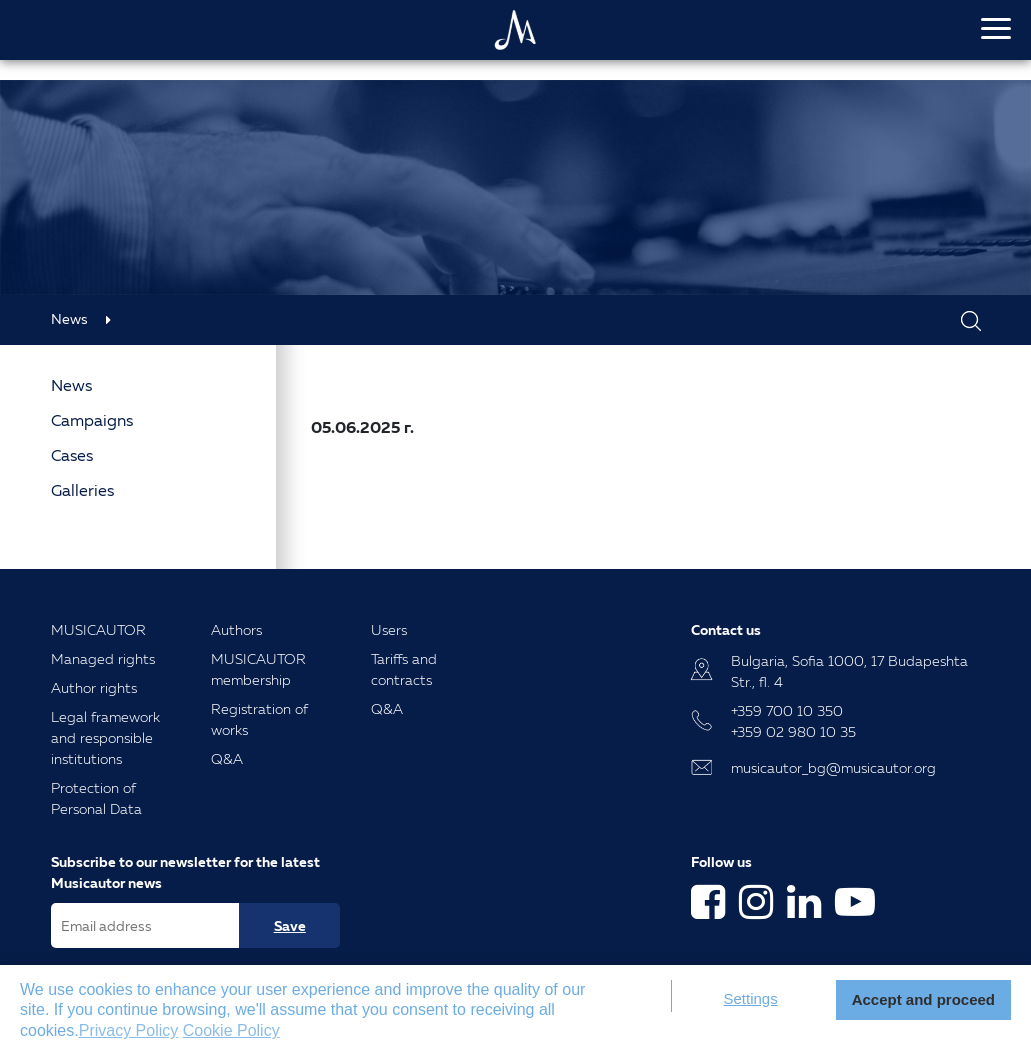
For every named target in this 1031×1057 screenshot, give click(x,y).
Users (389, 629)
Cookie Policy (231, 1030)
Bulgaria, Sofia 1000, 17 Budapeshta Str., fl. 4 (849, 671)
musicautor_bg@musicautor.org (833, 767)
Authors (236, 629)
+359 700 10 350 (787, 710)
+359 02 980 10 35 (793, 731)
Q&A (227, 758)
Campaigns (92, 420)
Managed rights (103, 658)
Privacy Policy (129, 1030)
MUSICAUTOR (98, 629)
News (69, 318)
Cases (72, 455)
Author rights (94, 687)
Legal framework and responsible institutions (105, 737)
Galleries (82, 490)
